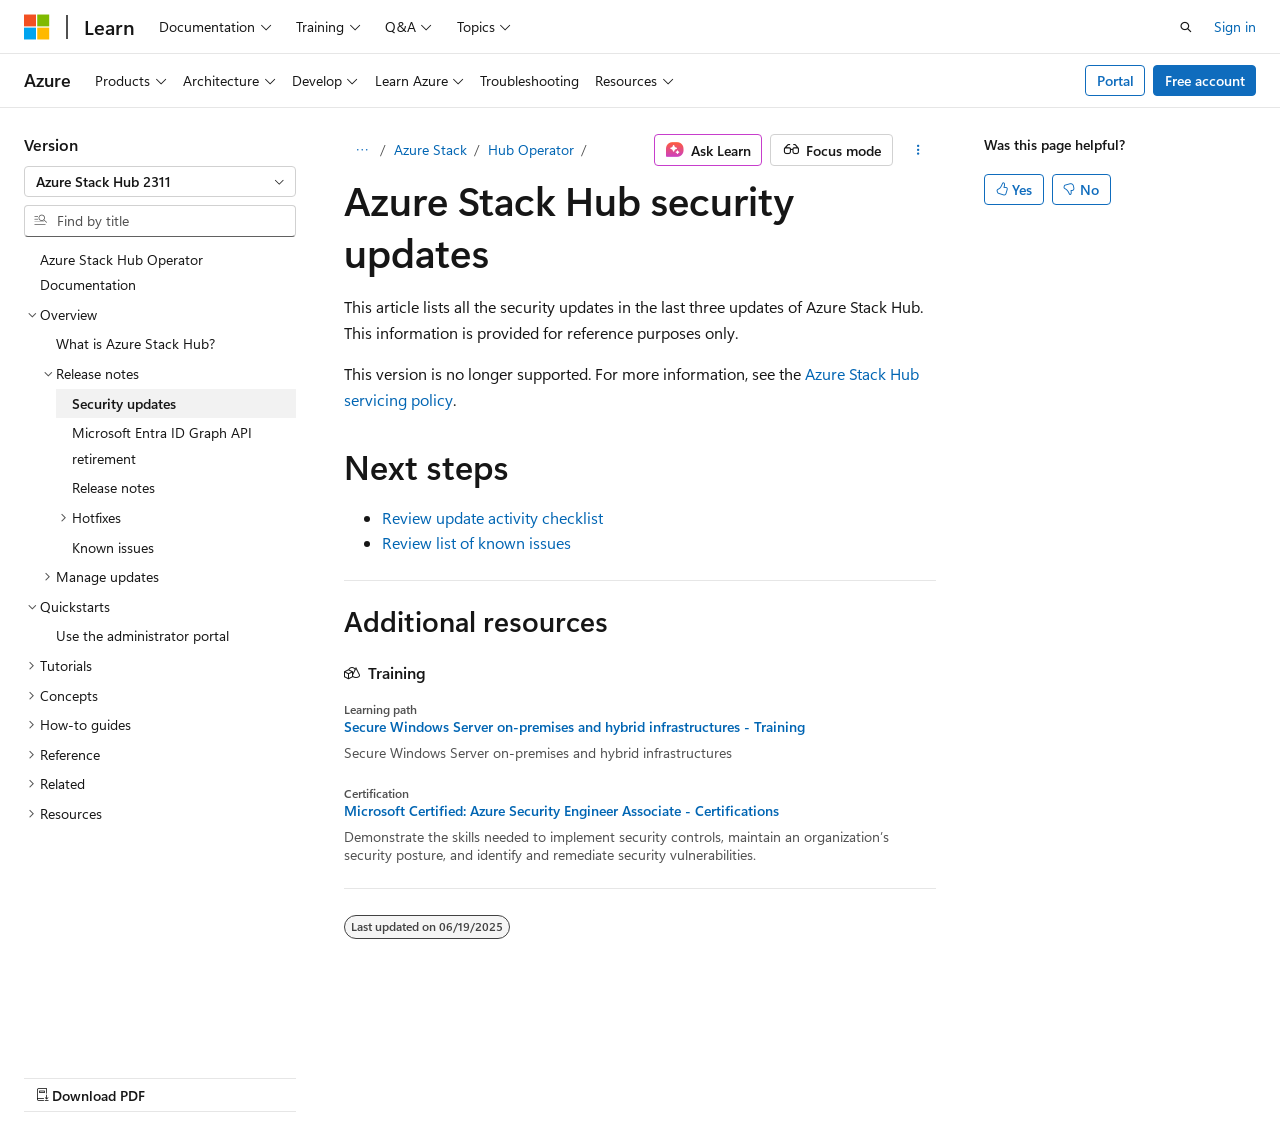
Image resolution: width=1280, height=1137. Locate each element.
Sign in (1235, 26)
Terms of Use (536, 1075)
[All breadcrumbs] (361, 150)
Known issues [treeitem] (113, 547)
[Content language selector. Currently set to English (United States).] (115, 1028)
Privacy (437, 1075)
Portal (1115, 80)
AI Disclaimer (64, 1075)
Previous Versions (181, 1075)
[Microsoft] (37, 27)
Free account (1205, 80)
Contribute (358, 1075)
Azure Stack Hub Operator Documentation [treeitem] (121, 272)
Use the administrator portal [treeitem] (142, 635)
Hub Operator (531, 149)
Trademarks (635, 1075)
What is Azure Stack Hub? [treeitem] (135, 343)
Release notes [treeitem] (113, 487)
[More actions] (918, 150)
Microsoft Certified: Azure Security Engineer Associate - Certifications (561, 811)
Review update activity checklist (492, 517)
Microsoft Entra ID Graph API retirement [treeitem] (162, 445)
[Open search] (1186, 27)
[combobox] (160, 182)
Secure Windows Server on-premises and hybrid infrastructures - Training (574, 727)
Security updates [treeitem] (124, 403)
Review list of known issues (476, 542)
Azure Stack (430, 149)
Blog (272, 1075)
